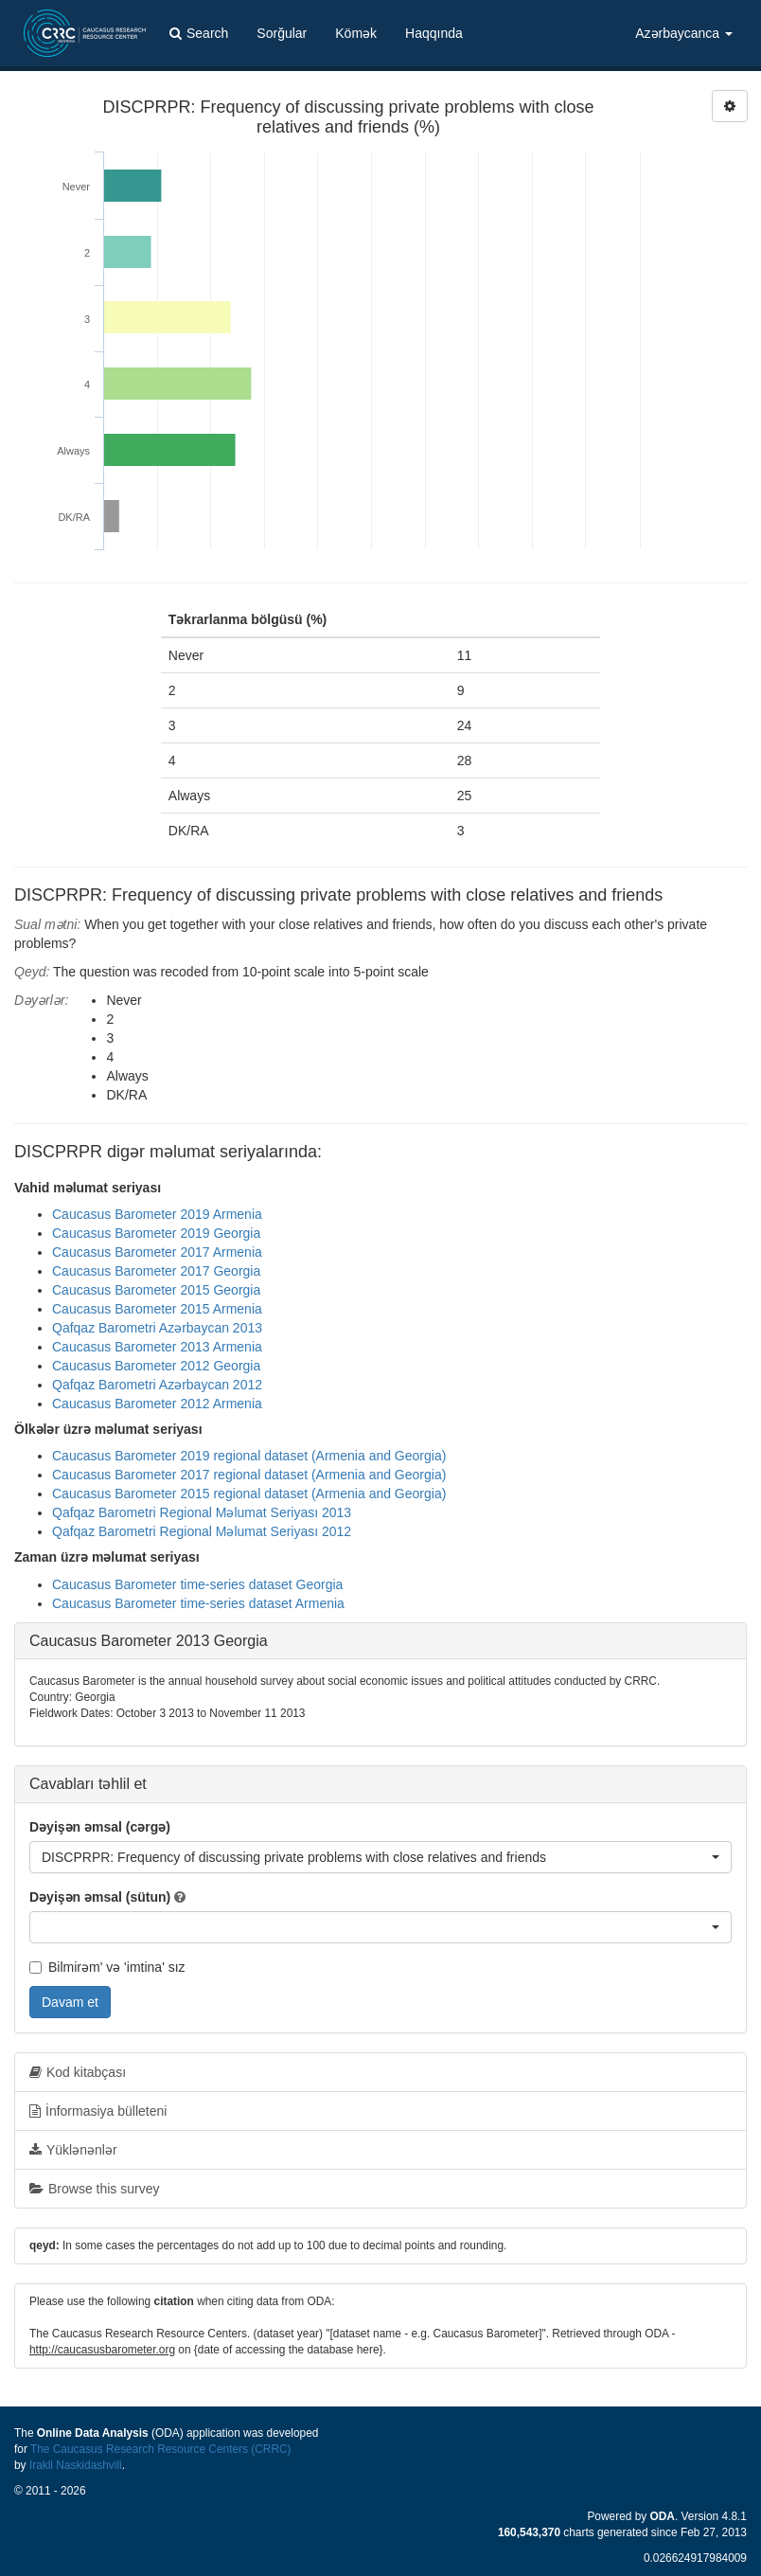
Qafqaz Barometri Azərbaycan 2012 (157, 1384)
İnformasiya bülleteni (98, 2111)
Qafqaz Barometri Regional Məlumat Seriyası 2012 (201, 1531)
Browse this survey (94, 2188)
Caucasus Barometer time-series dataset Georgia (197, 1584)
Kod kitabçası (77, 2072)
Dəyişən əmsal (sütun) (99, 1897)
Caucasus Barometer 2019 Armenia (157, 1214)
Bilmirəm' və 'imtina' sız (107, 1967)
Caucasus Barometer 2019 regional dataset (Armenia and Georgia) (249, 1455)
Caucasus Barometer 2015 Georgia (156, 1289)
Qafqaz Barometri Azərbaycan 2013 (157, 1327)
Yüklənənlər (73, 2149)
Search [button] (198, 33)
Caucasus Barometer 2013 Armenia (157, 1346)
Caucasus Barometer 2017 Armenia (157, 1252)
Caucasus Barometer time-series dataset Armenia (198, 1603)
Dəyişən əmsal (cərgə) (99, 1826)
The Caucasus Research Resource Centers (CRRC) (161, 2449)
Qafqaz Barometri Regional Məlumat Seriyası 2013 (201, 1512)
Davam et (70, 2002)
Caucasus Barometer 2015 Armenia (157, 1308)
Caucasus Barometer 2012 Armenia (157, 1403)
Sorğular (282, 33)
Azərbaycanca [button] (684, 33)
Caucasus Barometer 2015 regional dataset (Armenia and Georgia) (249, 1493)
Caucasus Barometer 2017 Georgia (156, 1271)
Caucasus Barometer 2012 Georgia (156, 1365)
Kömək (356, 33)
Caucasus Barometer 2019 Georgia (156, 1233)
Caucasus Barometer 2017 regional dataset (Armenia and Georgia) (249, 1474)
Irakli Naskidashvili (75, 2465)
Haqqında (434, 33)
